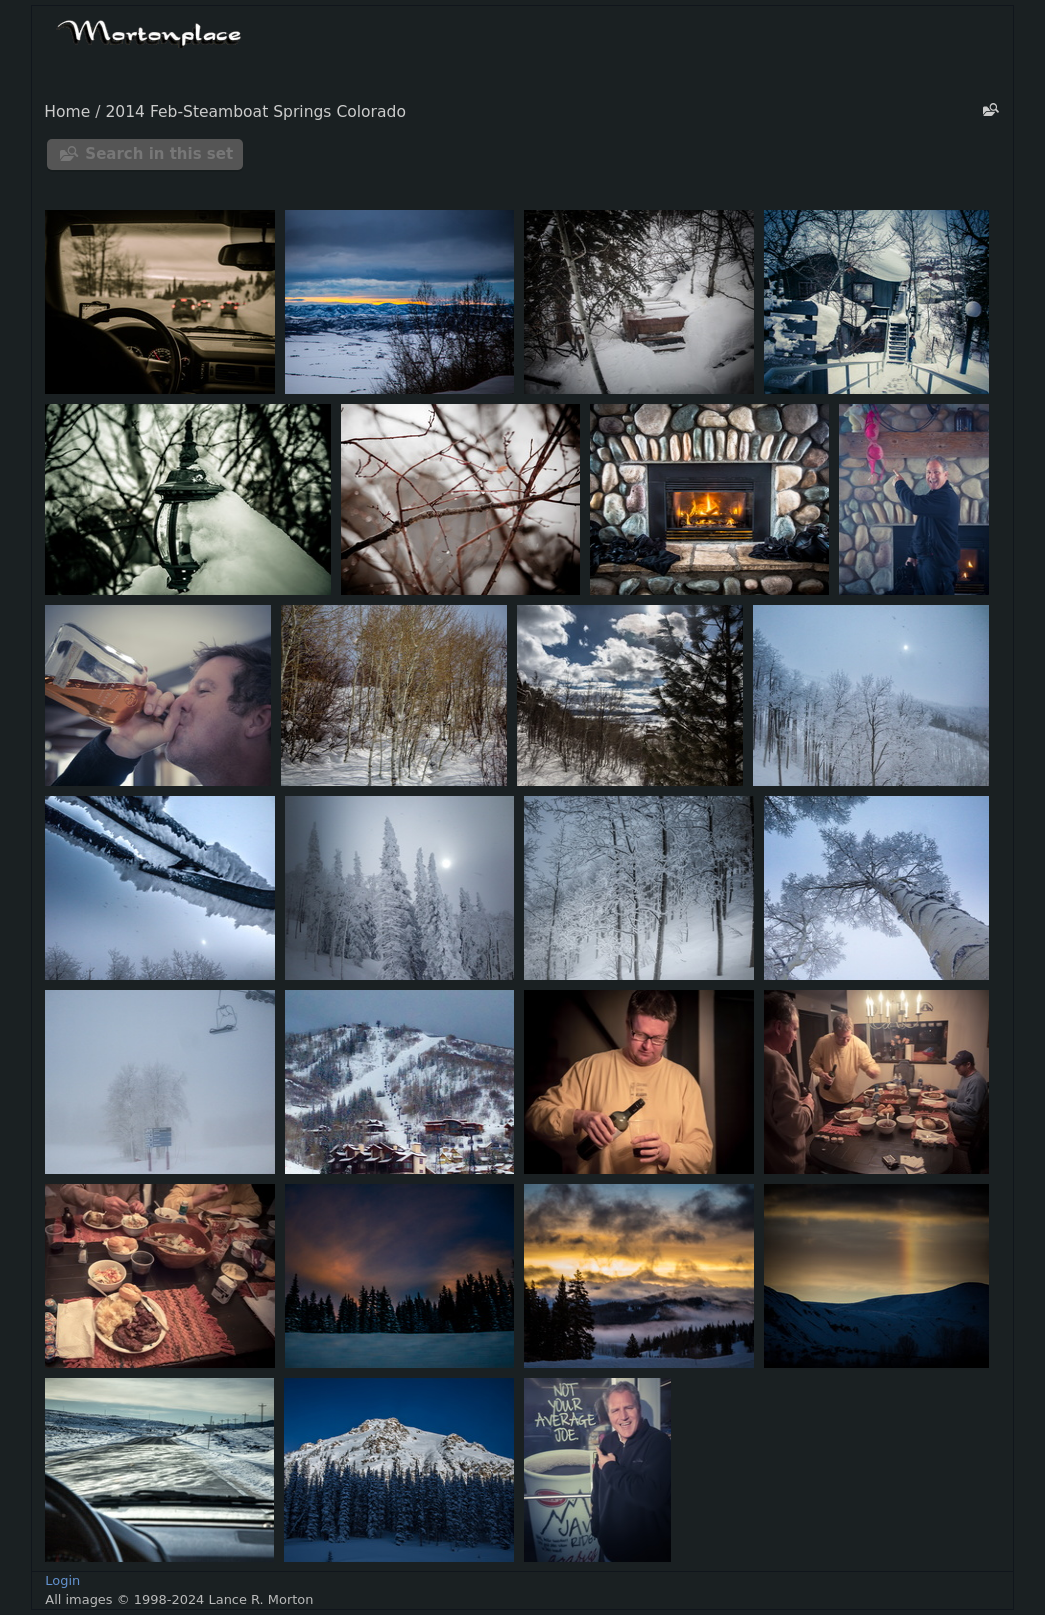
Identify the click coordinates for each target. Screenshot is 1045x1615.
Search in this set (159, 154)
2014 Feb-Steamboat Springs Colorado (255, 112)
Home (67, 112)
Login (62, 1580)
